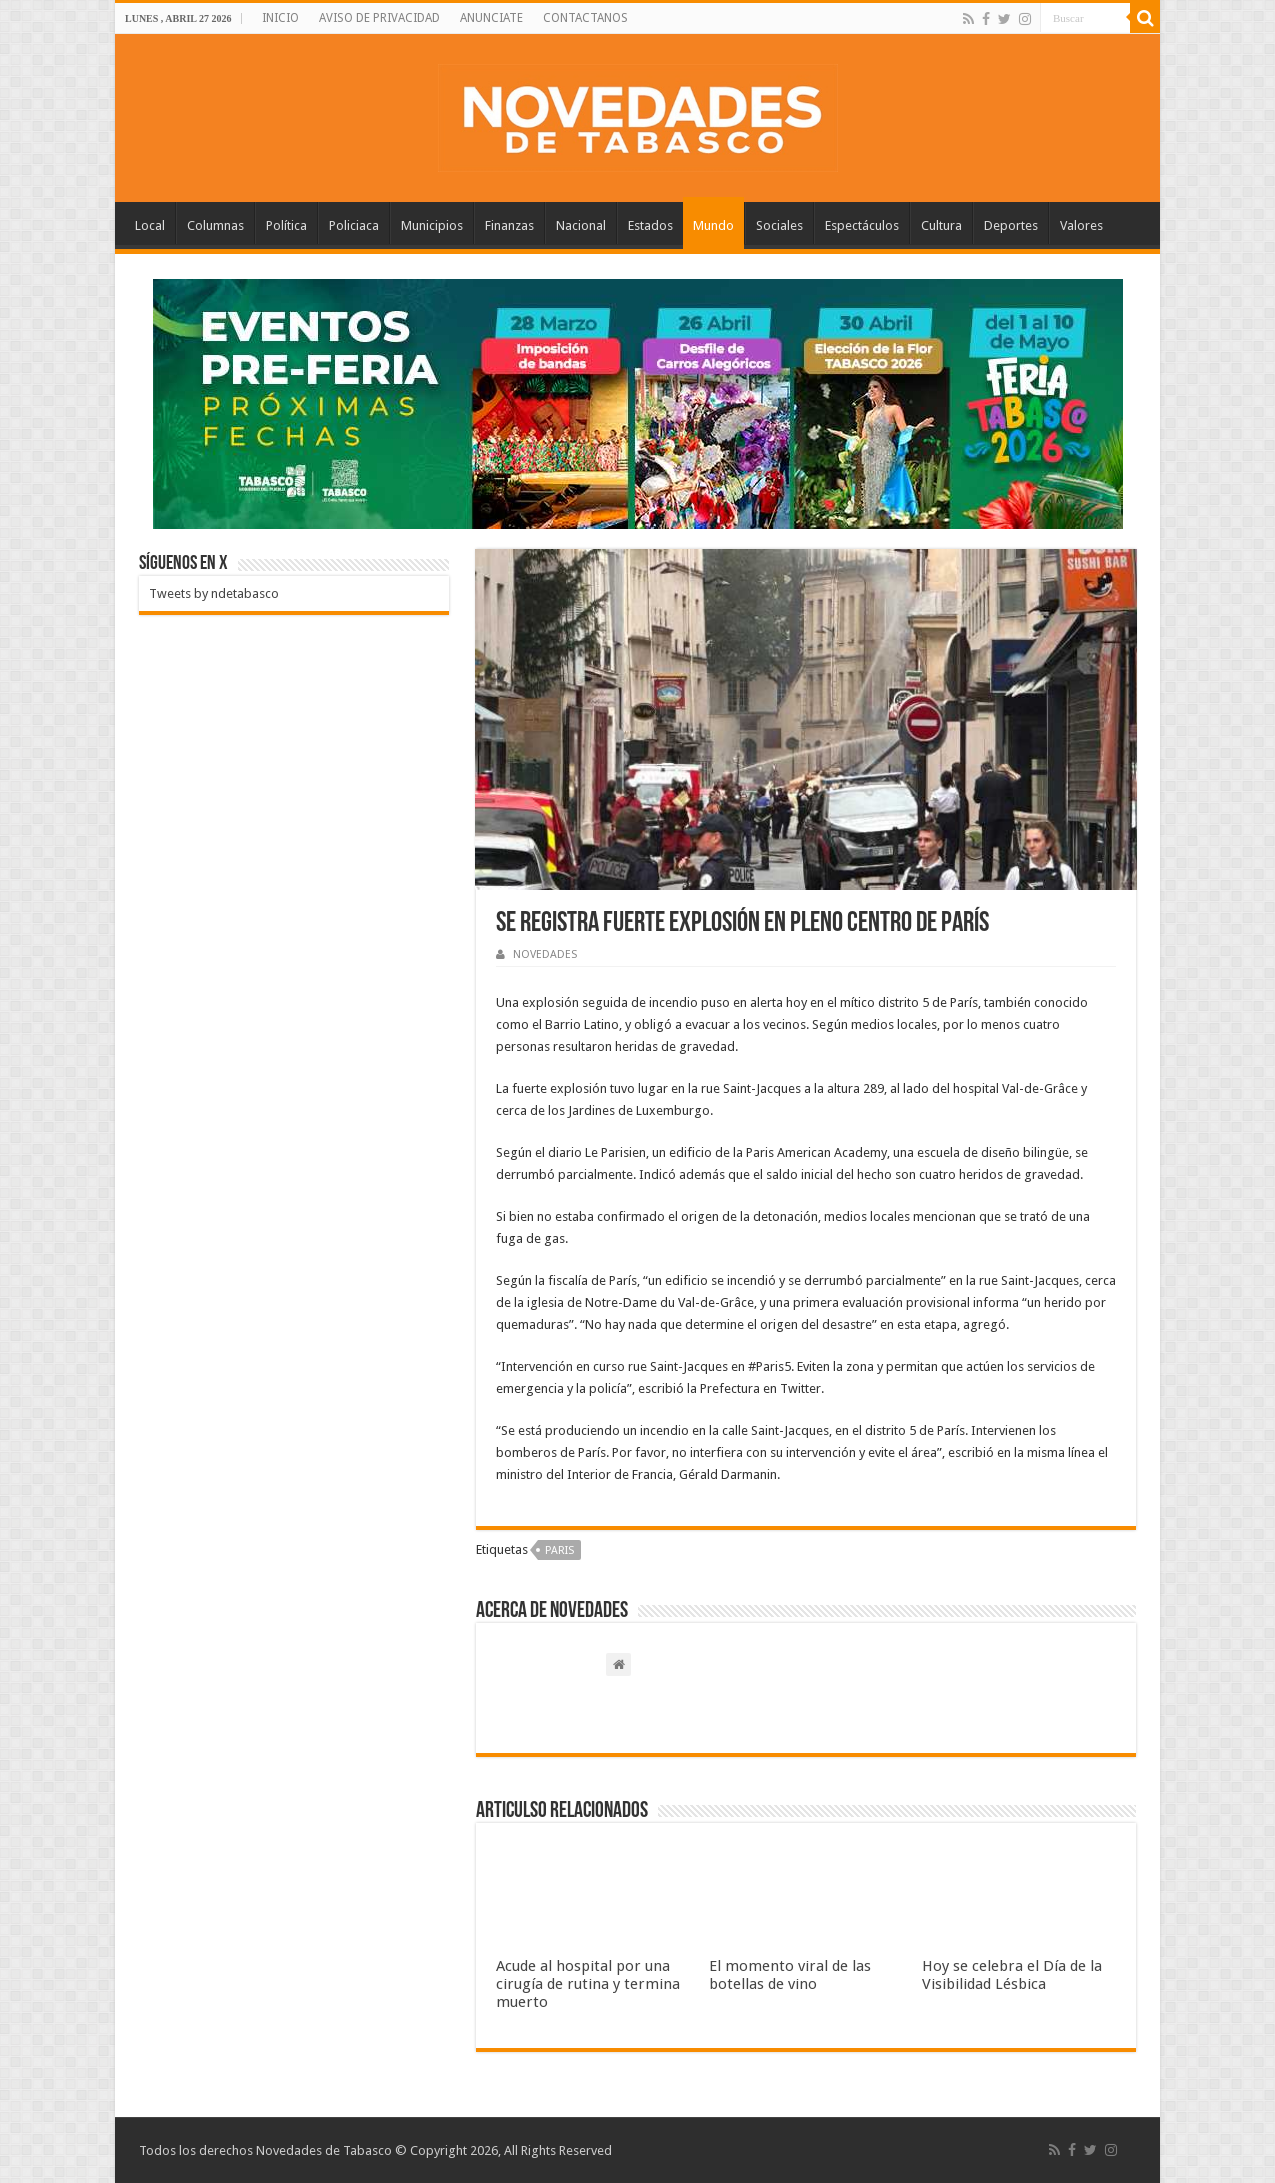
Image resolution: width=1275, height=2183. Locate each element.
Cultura (941, 225)
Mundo (713, 225)
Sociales (779, 225)
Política (286, 225)
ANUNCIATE (491, 18)
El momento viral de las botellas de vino (790, 1975)
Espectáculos (862, 225)
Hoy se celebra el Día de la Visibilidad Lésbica (1012, 1975)
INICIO (280, 18)
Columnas (215, 225)
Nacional (581, 225)
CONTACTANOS (585, 18)
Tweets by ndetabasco (214, 593)
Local (150, 225)
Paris (559, 1550)
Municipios (432, 225)
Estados (650, 225)
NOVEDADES (545, 954)
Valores (1081, 225)
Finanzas (509, 225)
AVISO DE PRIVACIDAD (379, 18)
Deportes (1011, 225)
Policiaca (354, 225)
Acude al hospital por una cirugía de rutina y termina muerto (588, 1984)
